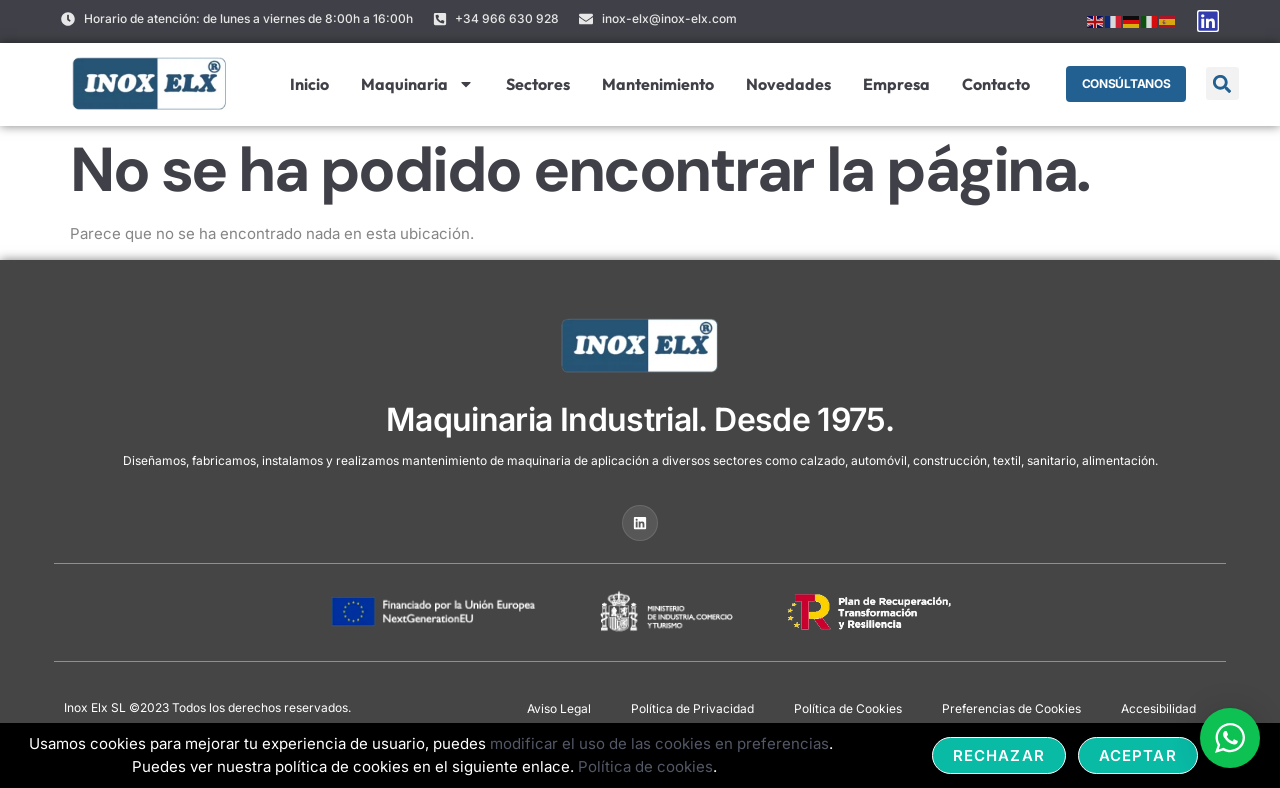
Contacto (995, 84)
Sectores (537, 84)
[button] (1222, 83)
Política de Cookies (848, 708)
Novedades (787, 84)
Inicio (308, 84)
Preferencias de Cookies (1011, 708)
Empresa (895, 84)
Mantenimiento (657, 84)
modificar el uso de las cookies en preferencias (659, 743)
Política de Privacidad (692, 708)
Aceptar (1138, 755)
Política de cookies (645, 766)
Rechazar (999, 755)
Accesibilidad (1158, 708)
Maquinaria (416, 84)
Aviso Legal (559, 708)
